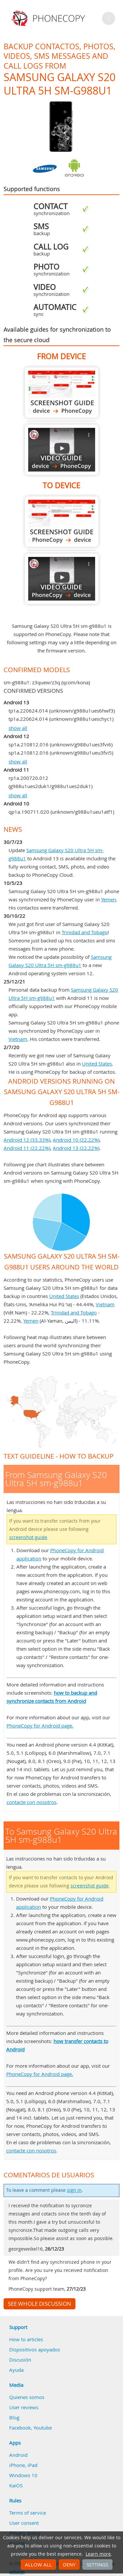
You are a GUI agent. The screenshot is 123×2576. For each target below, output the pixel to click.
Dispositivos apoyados (34, 2349)
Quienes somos (26, 2397)
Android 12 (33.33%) (27, 1139)
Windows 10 (23, 2475)
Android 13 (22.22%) (76, 1148)
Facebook (20, 2427)
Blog (14, 2417)
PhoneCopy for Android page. (40, 1725)
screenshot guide (28, 1537)
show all (18, 728)
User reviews (23, 2407)
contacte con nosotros (31, 1802)
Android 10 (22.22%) (76, 1139)
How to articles (26, 2339)
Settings (97, 2564)
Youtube (42, 2427)
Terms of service (27, 2512)
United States (97, 1063)
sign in (74, 2190)
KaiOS (16, 2485)
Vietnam (18, 1039)
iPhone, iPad (23, 2465)
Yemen (108, 899)
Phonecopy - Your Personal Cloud (49, 18)
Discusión (20, 2359)
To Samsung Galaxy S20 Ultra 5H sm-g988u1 (61, 521)
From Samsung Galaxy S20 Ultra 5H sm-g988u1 (61, 392)
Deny (69, 2564)
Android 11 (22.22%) (27, 1148)
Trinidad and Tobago (85, 932)
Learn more (98, 2554)
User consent (24, 2523)
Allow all (38, 2564)
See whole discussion (39, 2303)
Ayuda (16, 2370)
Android (18, 2455)
